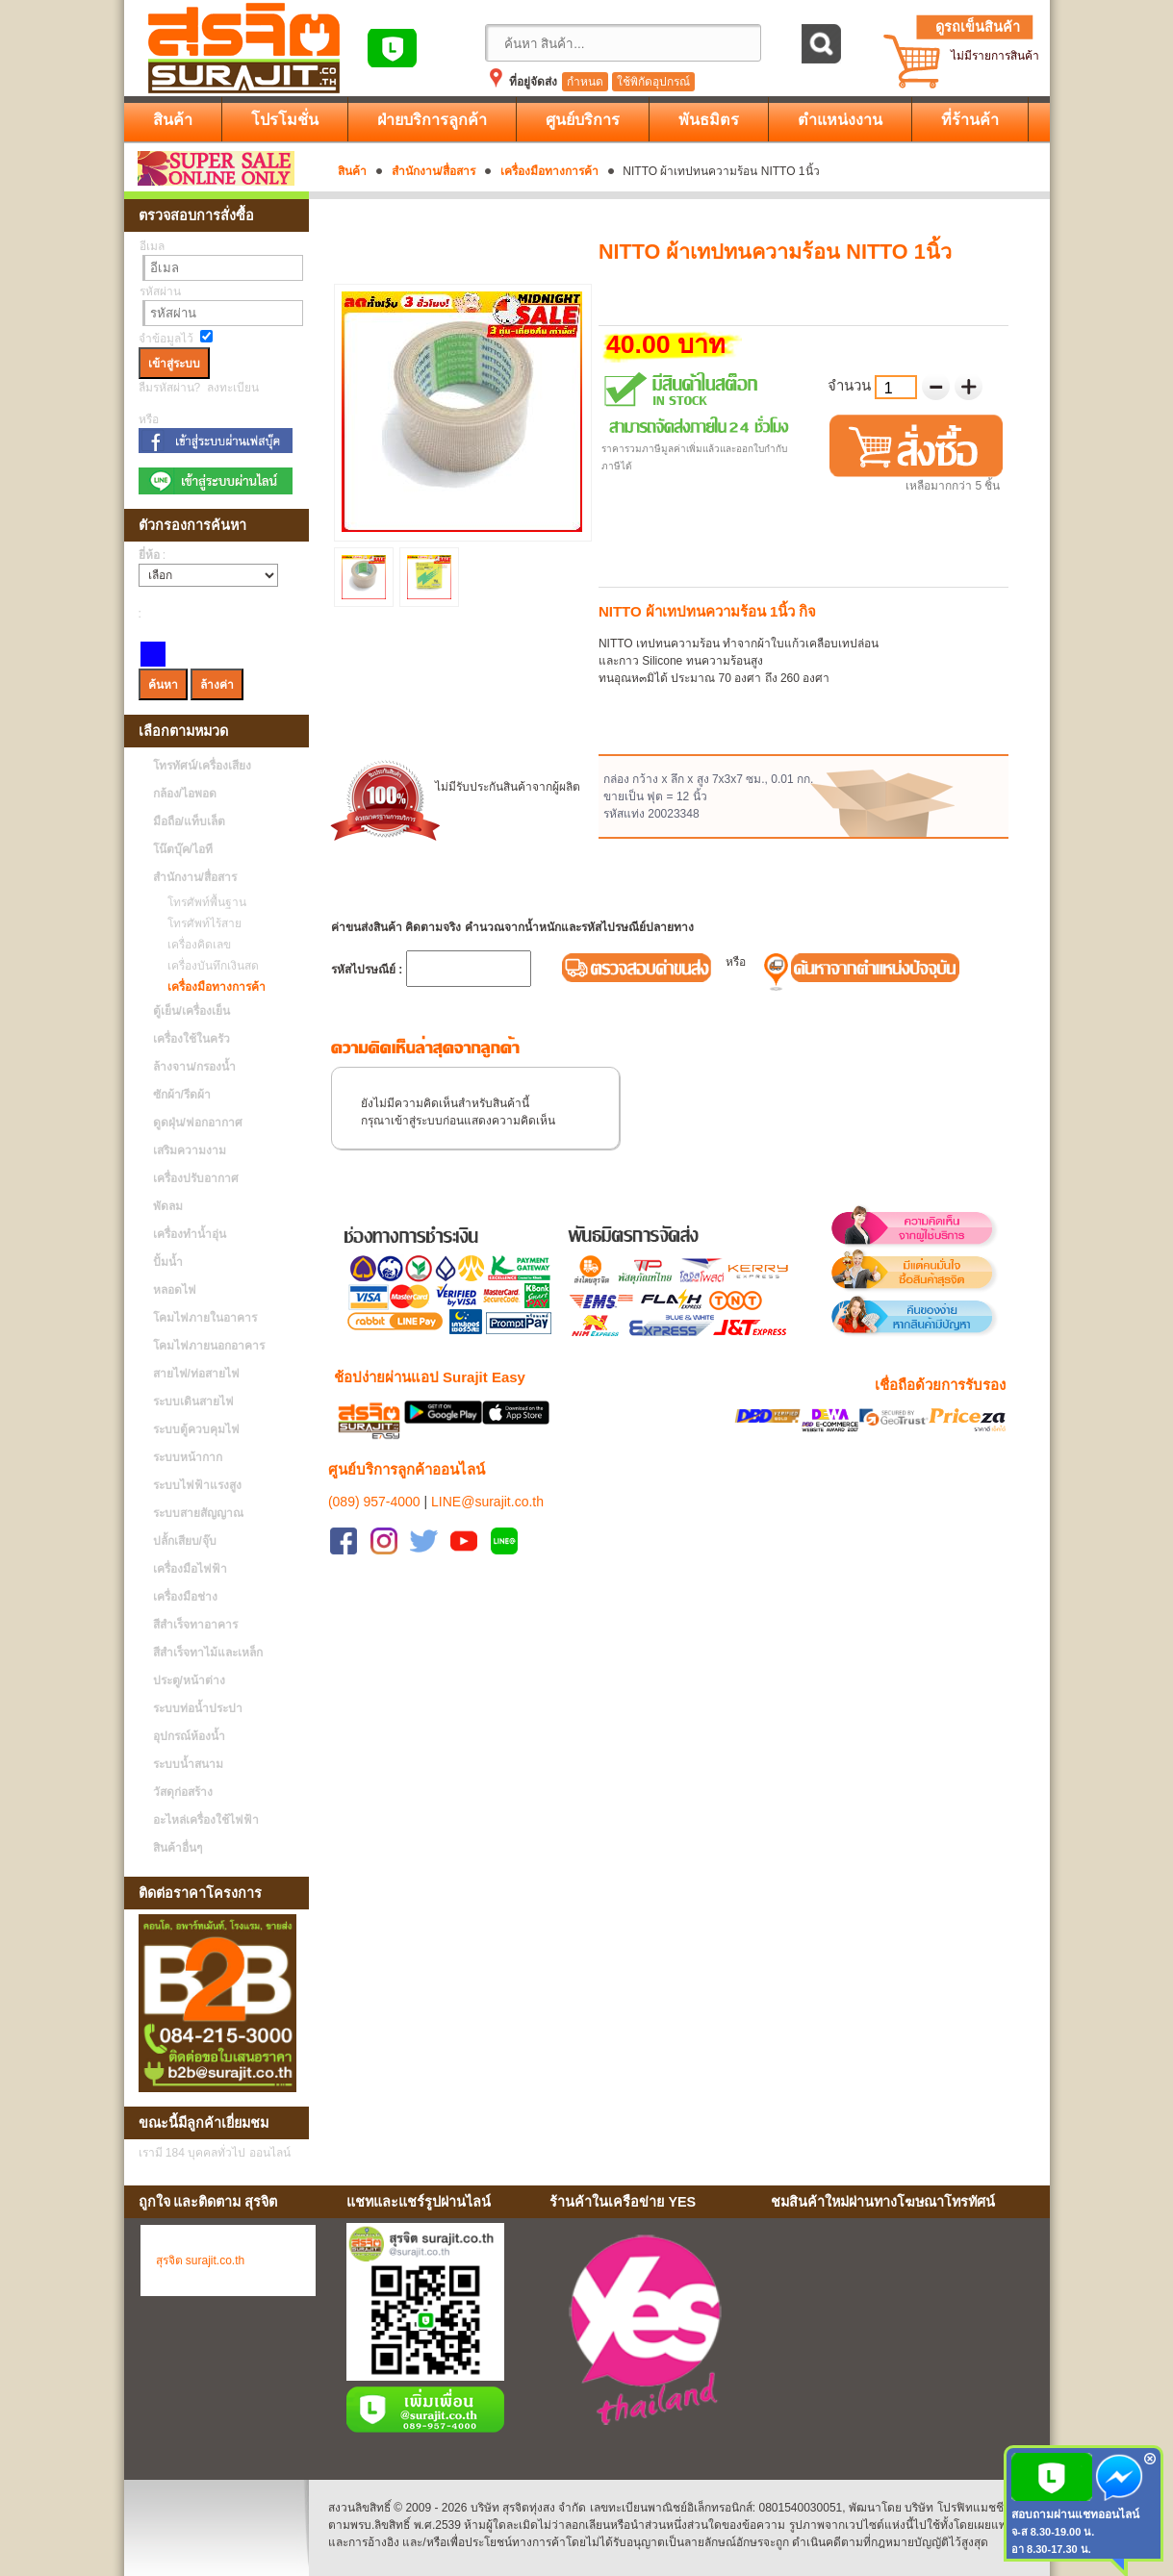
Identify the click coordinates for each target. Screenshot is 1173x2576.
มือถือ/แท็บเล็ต (189, 821)
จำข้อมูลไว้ (166, 338)
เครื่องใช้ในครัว (191, 1039)
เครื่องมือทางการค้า (549, 171)
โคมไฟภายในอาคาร (205, 1318)
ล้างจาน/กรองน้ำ (194, 1066)
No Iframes (902, 2333)
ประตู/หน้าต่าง (189, 1680)
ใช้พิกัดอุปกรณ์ (653, 81)
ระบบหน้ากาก (187, 1457)
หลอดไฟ (174, 1290)
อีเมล (152, 246)
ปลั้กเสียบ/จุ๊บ (185, 1541)
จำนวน (851, 385)
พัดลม (168, 1206)
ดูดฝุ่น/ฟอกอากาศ (197, 1122)
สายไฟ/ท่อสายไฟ (196, 1373)
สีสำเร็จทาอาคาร (195, 1624)
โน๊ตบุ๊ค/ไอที (183, 849)
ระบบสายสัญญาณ (198, 1513)
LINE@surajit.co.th (487, 1477)
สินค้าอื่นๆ (177, 1848)
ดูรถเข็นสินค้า (977, 27)
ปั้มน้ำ (168, 1262)
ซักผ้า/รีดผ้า (182, 1094)
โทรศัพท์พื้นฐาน (202, 902)
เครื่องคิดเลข (194, 944)
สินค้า (352, 171)
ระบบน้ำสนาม (188, 1764)
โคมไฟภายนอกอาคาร (209, 1345)
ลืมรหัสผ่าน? (170, 387)
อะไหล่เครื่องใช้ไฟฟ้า (206, 1820)
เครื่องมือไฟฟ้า (190, 1569)
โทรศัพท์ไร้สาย (200, 923)
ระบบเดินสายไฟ (193, 1401)
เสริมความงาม (189, 1150)
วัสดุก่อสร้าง (183, 1792)
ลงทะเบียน (233, 387)
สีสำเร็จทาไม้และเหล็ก (208, 1652)
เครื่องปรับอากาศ (196, 1178)
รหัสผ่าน (160, 291)
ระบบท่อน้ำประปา (197, 1708)
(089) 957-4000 (374, 1477)
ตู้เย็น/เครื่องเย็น (191, 1011)
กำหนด (585, 81)
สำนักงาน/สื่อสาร (433, 171)
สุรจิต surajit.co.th (200, 2260)
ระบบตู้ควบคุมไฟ (196, 1429)
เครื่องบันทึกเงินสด (208, 965)
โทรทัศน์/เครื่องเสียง (202, 765)
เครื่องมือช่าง (185, 1597)
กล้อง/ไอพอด (185, 793)
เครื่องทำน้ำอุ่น (189, 1234)
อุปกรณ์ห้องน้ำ (189, 1736)
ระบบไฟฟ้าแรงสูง (197, 1485)
